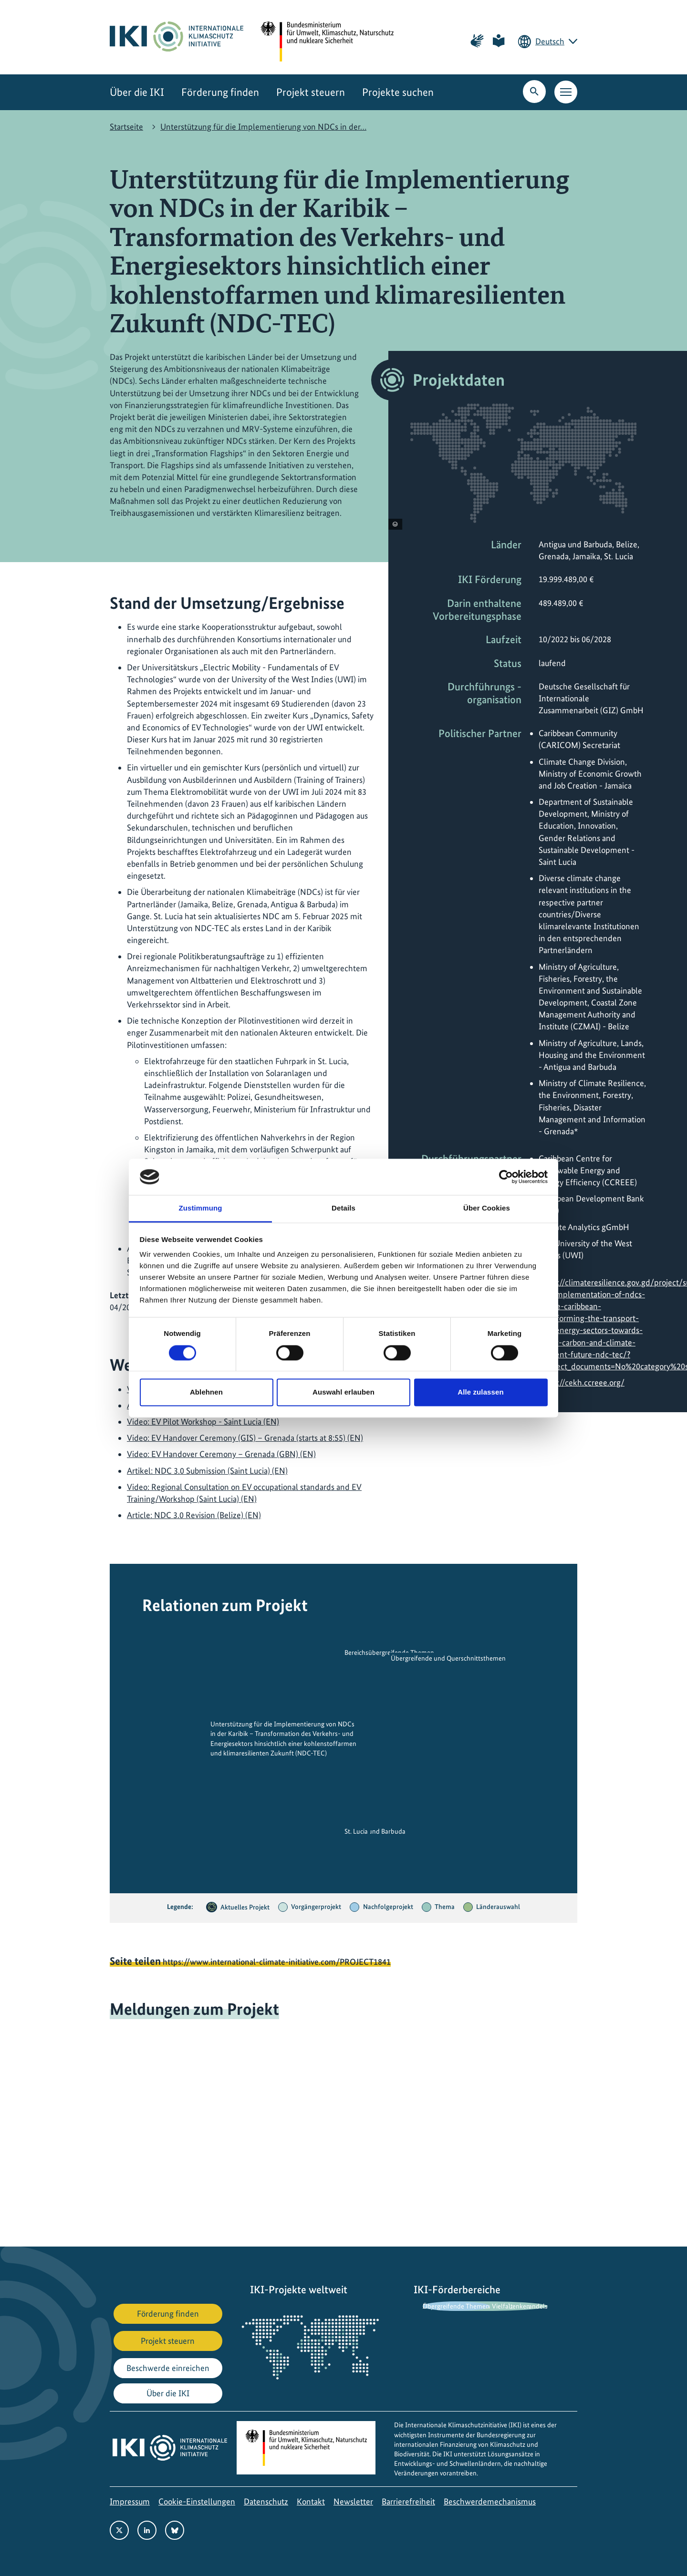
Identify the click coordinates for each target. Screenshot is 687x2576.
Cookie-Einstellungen (196, 2501)
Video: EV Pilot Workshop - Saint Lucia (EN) (203, 1421)
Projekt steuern (310, 92)
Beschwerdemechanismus (490, 2501)
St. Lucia (356, 1831)
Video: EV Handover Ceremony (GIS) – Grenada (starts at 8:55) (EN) (245, 1438)
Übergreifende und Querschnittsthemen (448, 1658)
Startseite (126, 127)
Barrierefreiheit (408, 2501)
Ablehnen (206, 1392)
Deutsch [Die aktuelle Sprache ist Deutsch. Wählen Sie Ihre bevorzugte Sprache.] (549, 41)
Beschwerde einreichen (167, 2368)
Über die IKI (137, 92)
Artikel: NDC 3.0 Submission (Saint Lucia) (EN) (207, 1471)
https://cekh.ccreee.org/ (582, 1382)
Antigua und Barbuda (375, 1831)
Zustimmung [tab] (200, 1208)
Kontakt (311, 2501)
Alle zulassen (480, 1392)
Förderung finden (220, 92)
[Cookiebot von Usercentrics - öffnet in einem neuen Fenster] (506, 1177)
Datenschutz (266, 2501)
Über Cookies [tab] (486, 1208)
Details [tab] (343, 1208)
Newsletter (353, 2501)
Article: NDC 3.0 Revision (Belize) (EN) (194, 1515)
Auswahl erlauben (343, 1392)
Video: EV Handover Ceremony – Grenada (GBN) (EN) (221, 1454)
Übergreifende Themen (456, 2306)
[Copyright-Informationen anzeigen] (395, 524)
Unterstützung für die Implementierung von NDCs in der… (263, 127)
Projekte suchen (398, 92)
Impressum (130, 2501)
